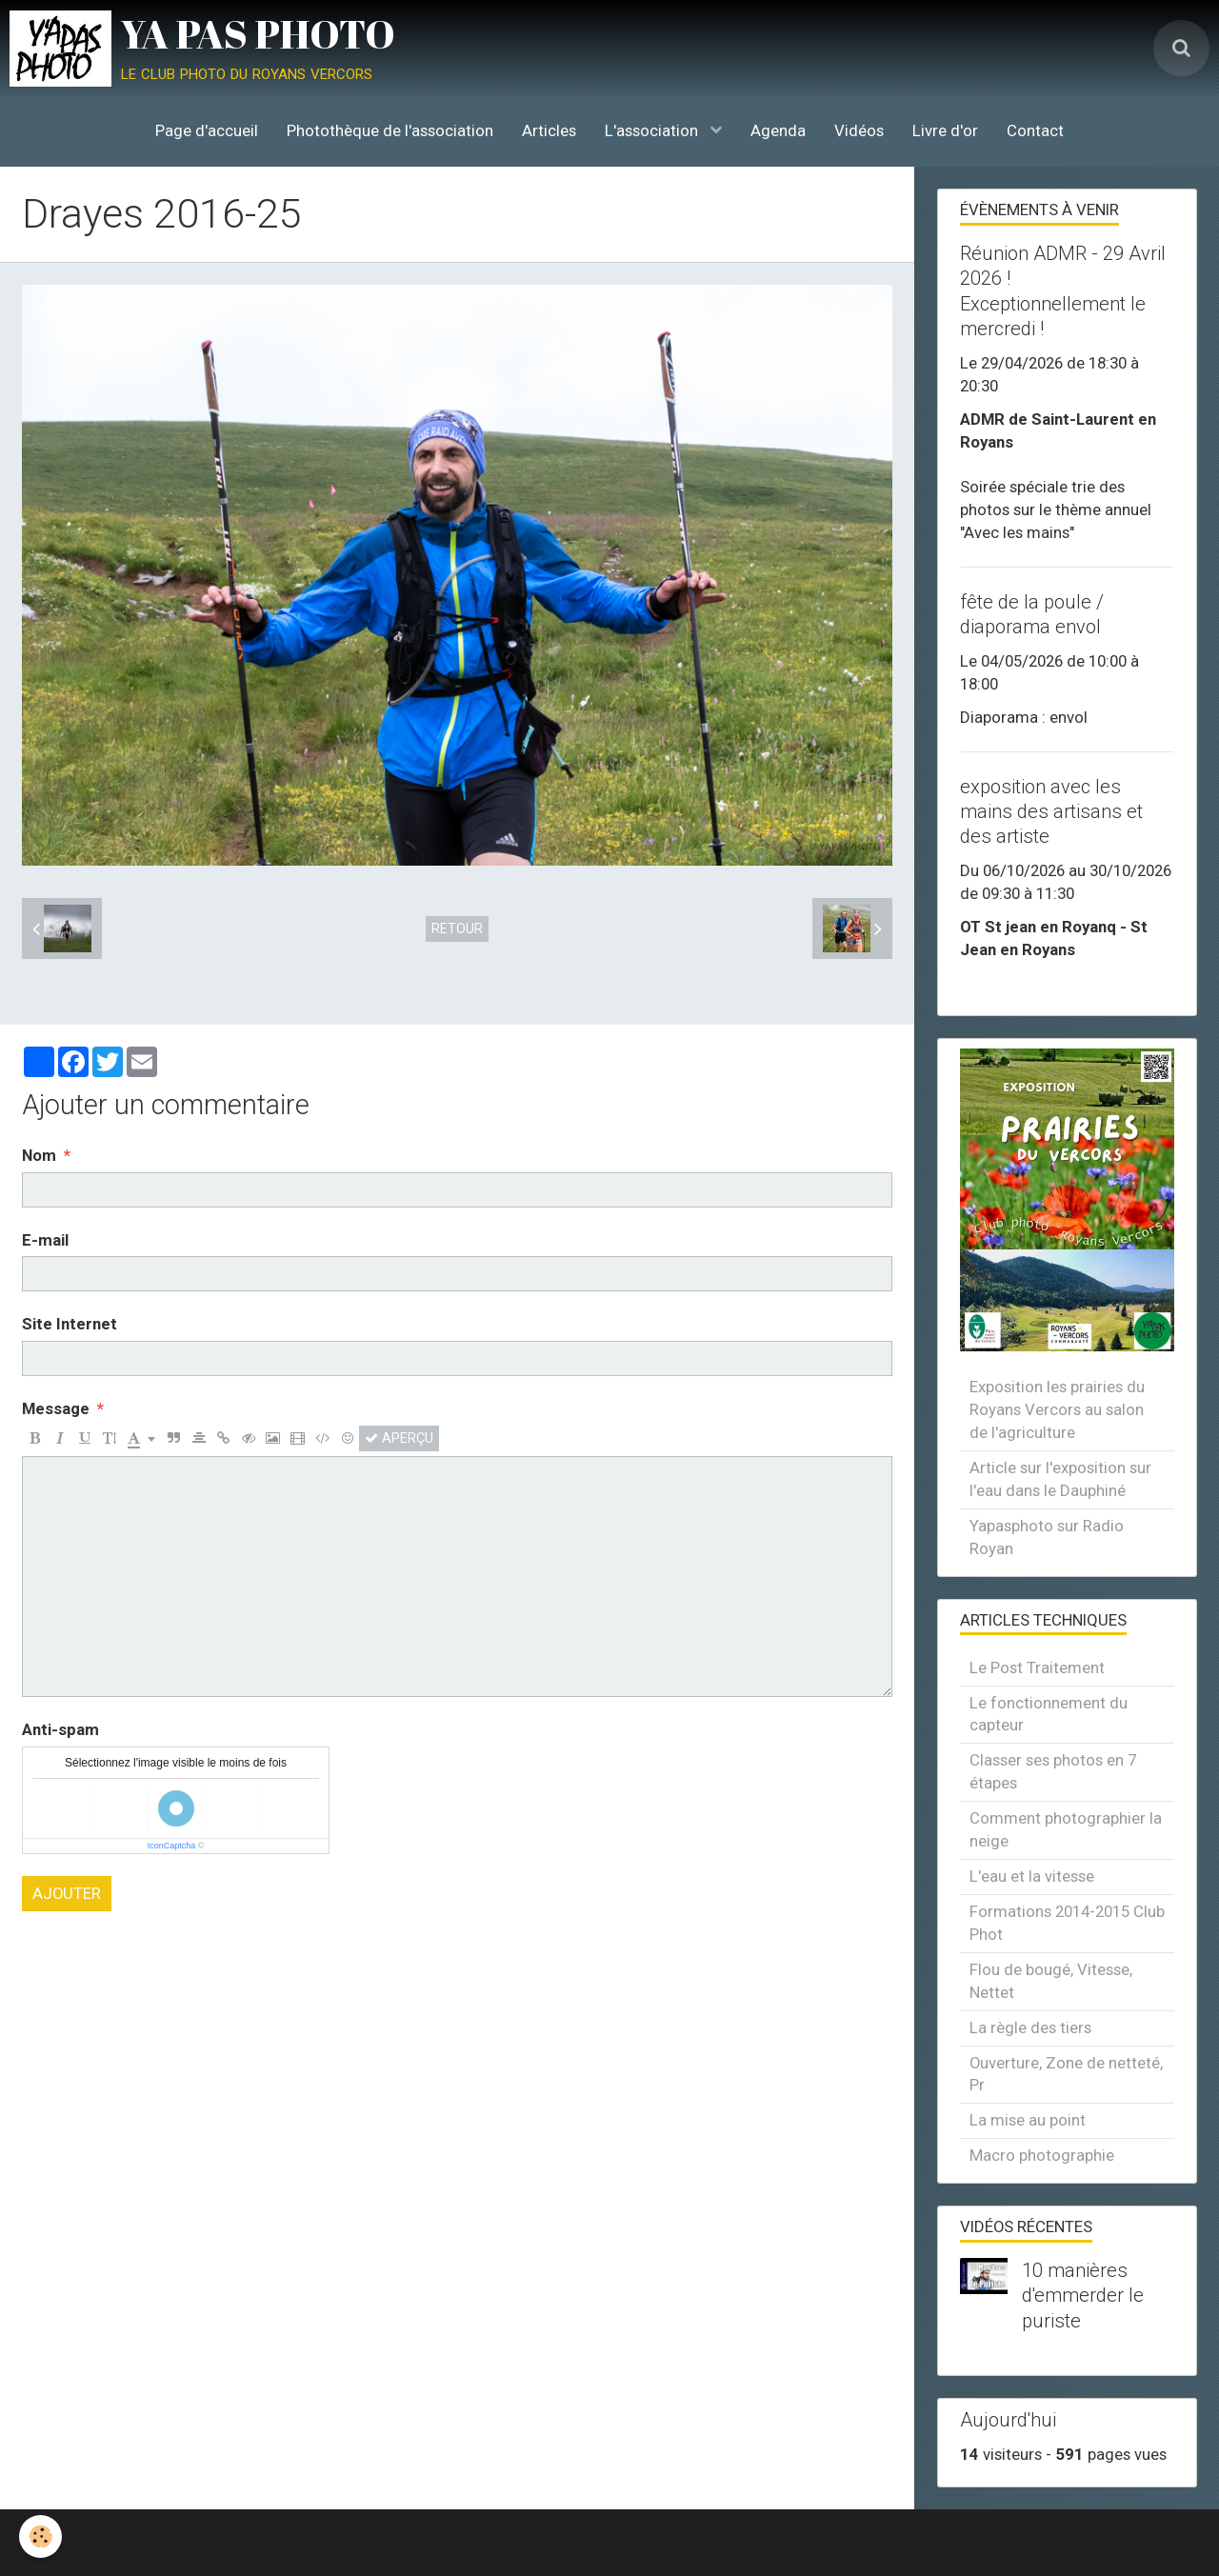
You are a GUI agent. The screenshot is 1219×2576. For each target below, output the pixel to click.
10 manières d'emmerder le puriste (1083, 2295)
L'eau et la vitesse (1031, 1876)
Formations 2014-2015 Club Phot (1067, 1923)
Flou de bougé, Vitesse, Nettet (1050, 1981)
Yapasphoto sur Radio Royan (1046, 1537)
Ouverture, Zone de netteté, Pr (1066, 2074)
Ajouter (66, 1893)
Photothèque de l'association (390, 130)
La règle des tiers (1030, 2027)
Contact (1035, 130)
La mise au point (1027, 2119)
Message (56, 1408)
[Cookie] (40, 2536)
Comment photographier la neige (1065, 1829)
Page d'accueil (206, 130)
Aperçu (399, 1438)
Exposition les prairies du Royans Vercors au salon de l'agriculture (1057, 1409)
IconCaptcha (172, 1845)
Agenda (778, 130)
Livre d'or (945, 130)
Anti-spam (60, 1729)
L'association (653, 130)
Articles (549, 130)
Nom (39, 1155)
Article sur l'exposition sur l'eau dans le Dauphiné (1060, 1479)
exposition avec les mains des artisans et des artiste (1051, 811)
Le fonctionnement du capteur (1048, 1714)
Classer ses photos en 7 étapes (1052, 1771)
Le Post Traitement (1037, 1667)
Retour (457, 928)
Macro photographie (1041, 2155)
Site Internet (69, 1323)
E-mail (45, 1239)
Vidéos (859, 130)
